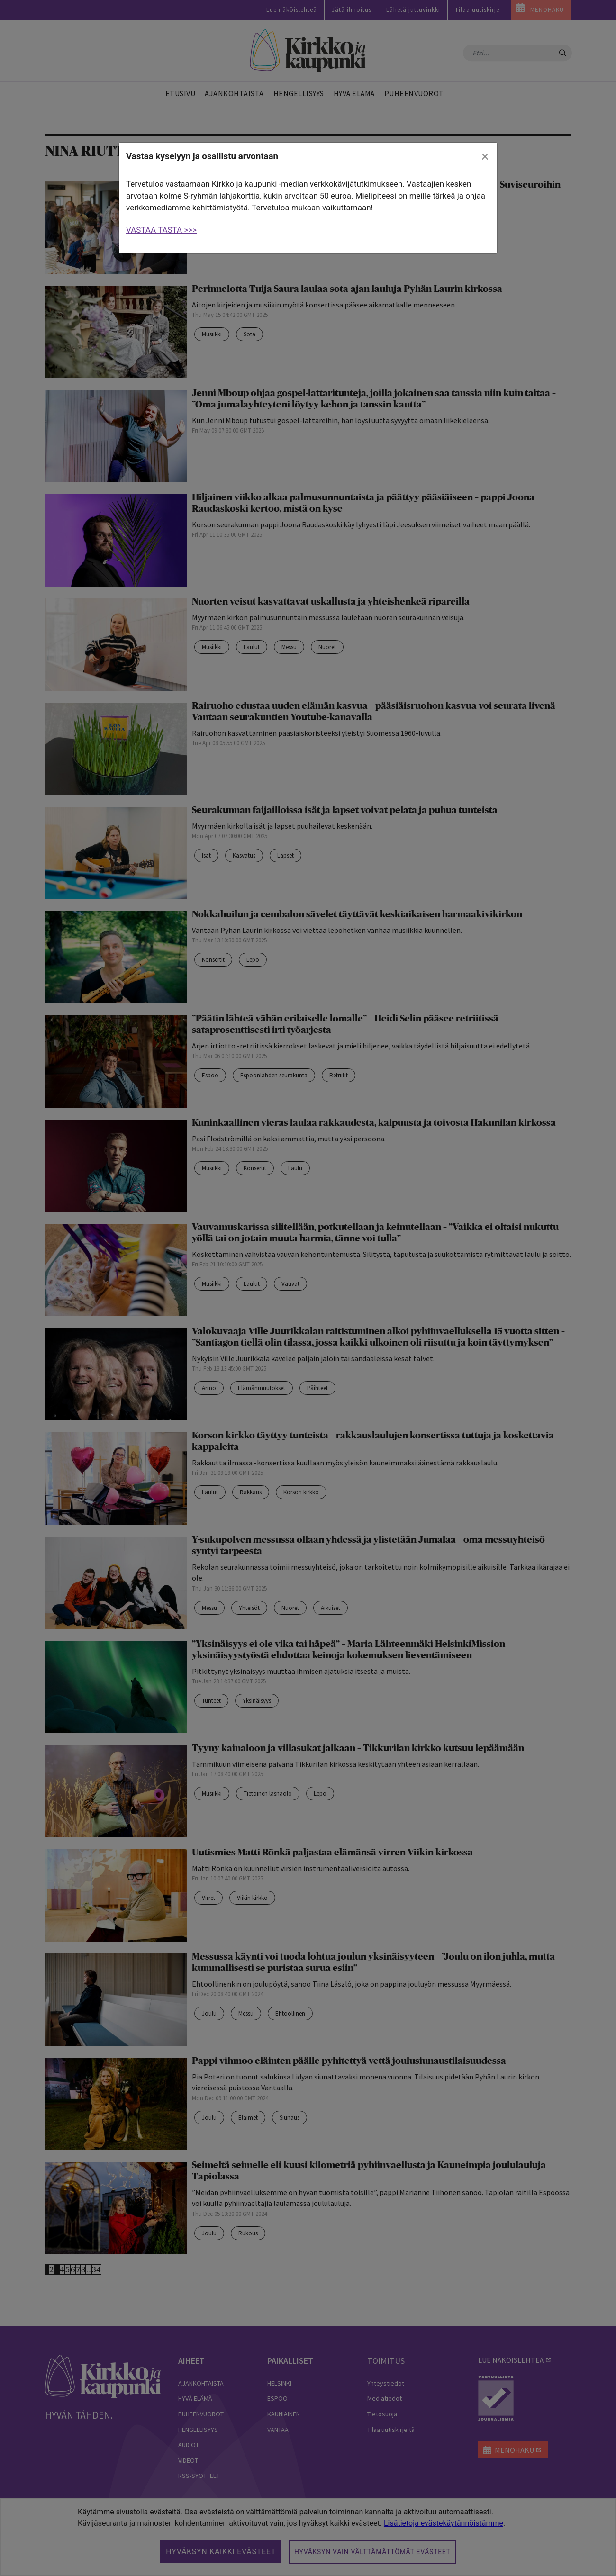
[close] (485, 157)
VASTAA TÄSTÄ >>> (161, 230)
